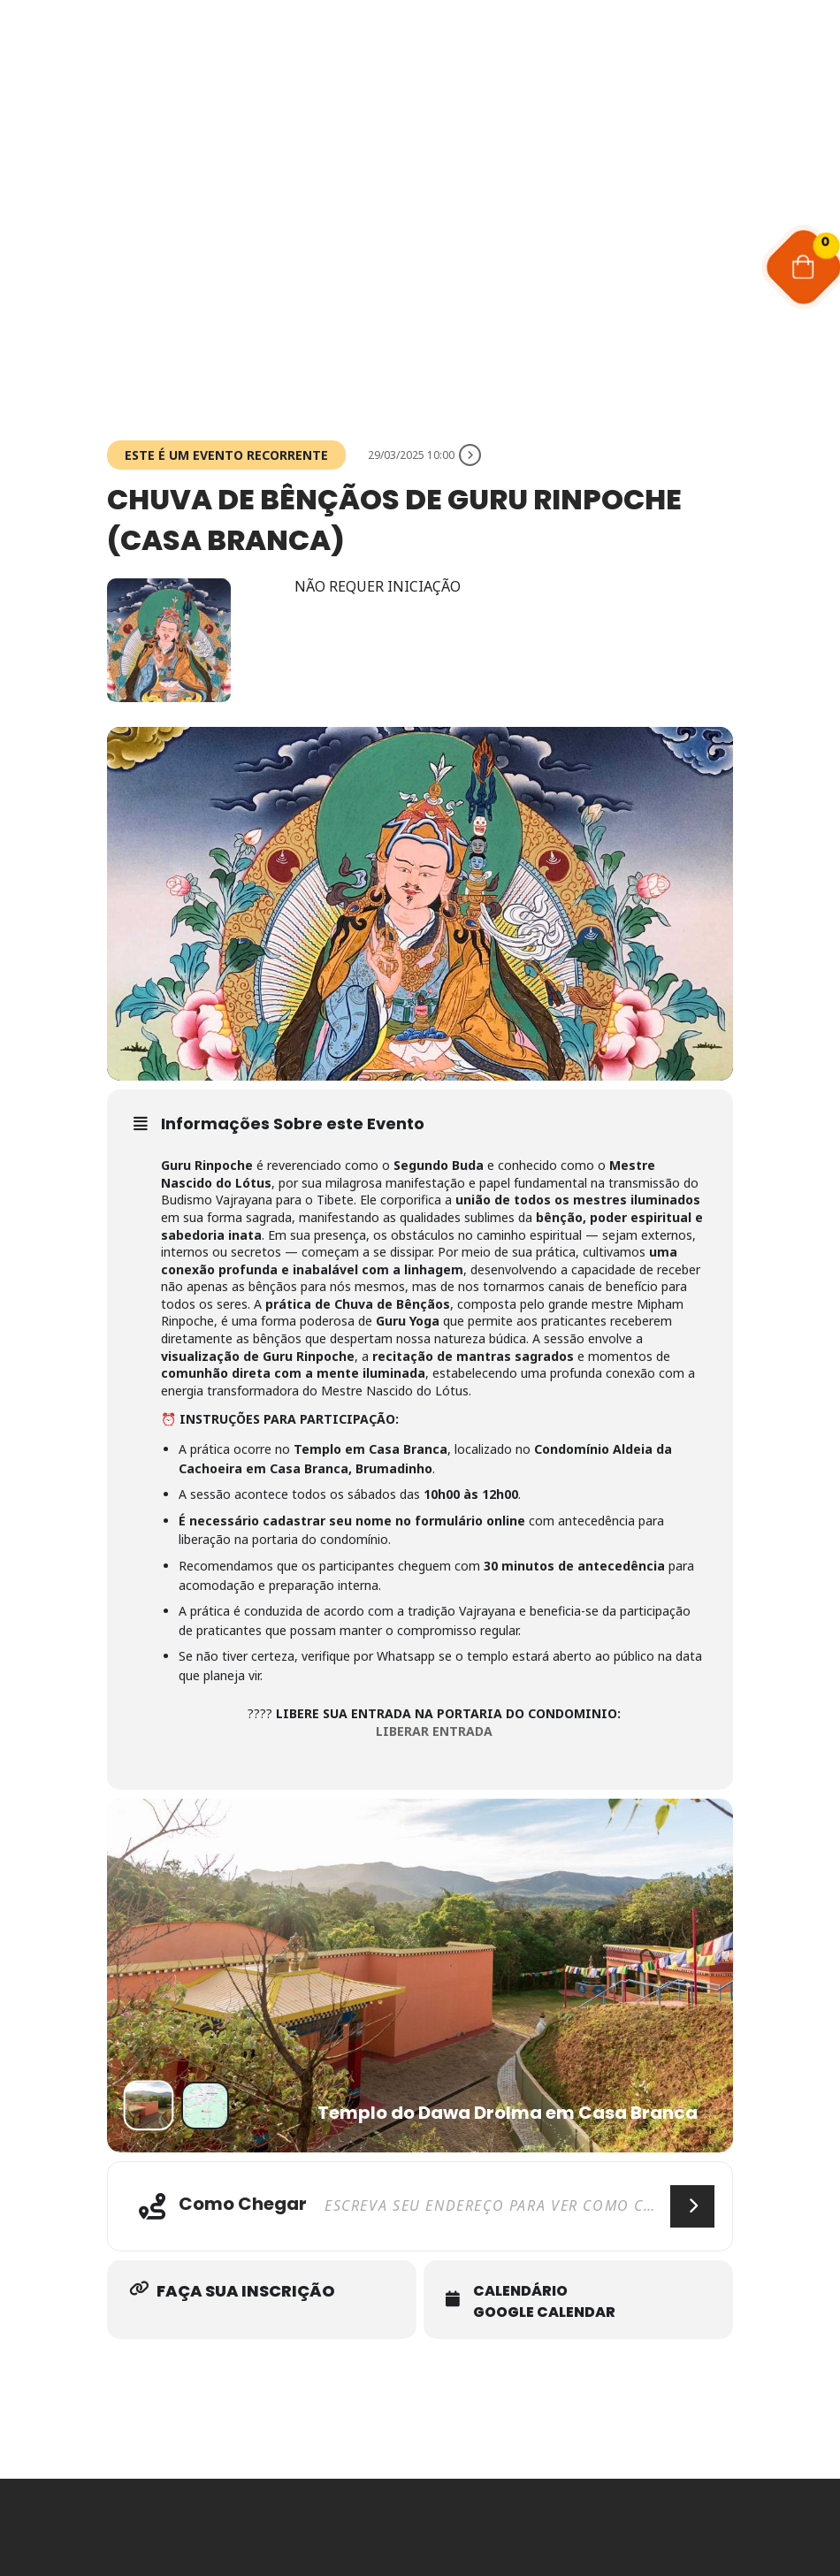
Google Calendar (544, 2312)
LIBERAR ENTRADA (434, 1731)
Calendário (520, 2291)
